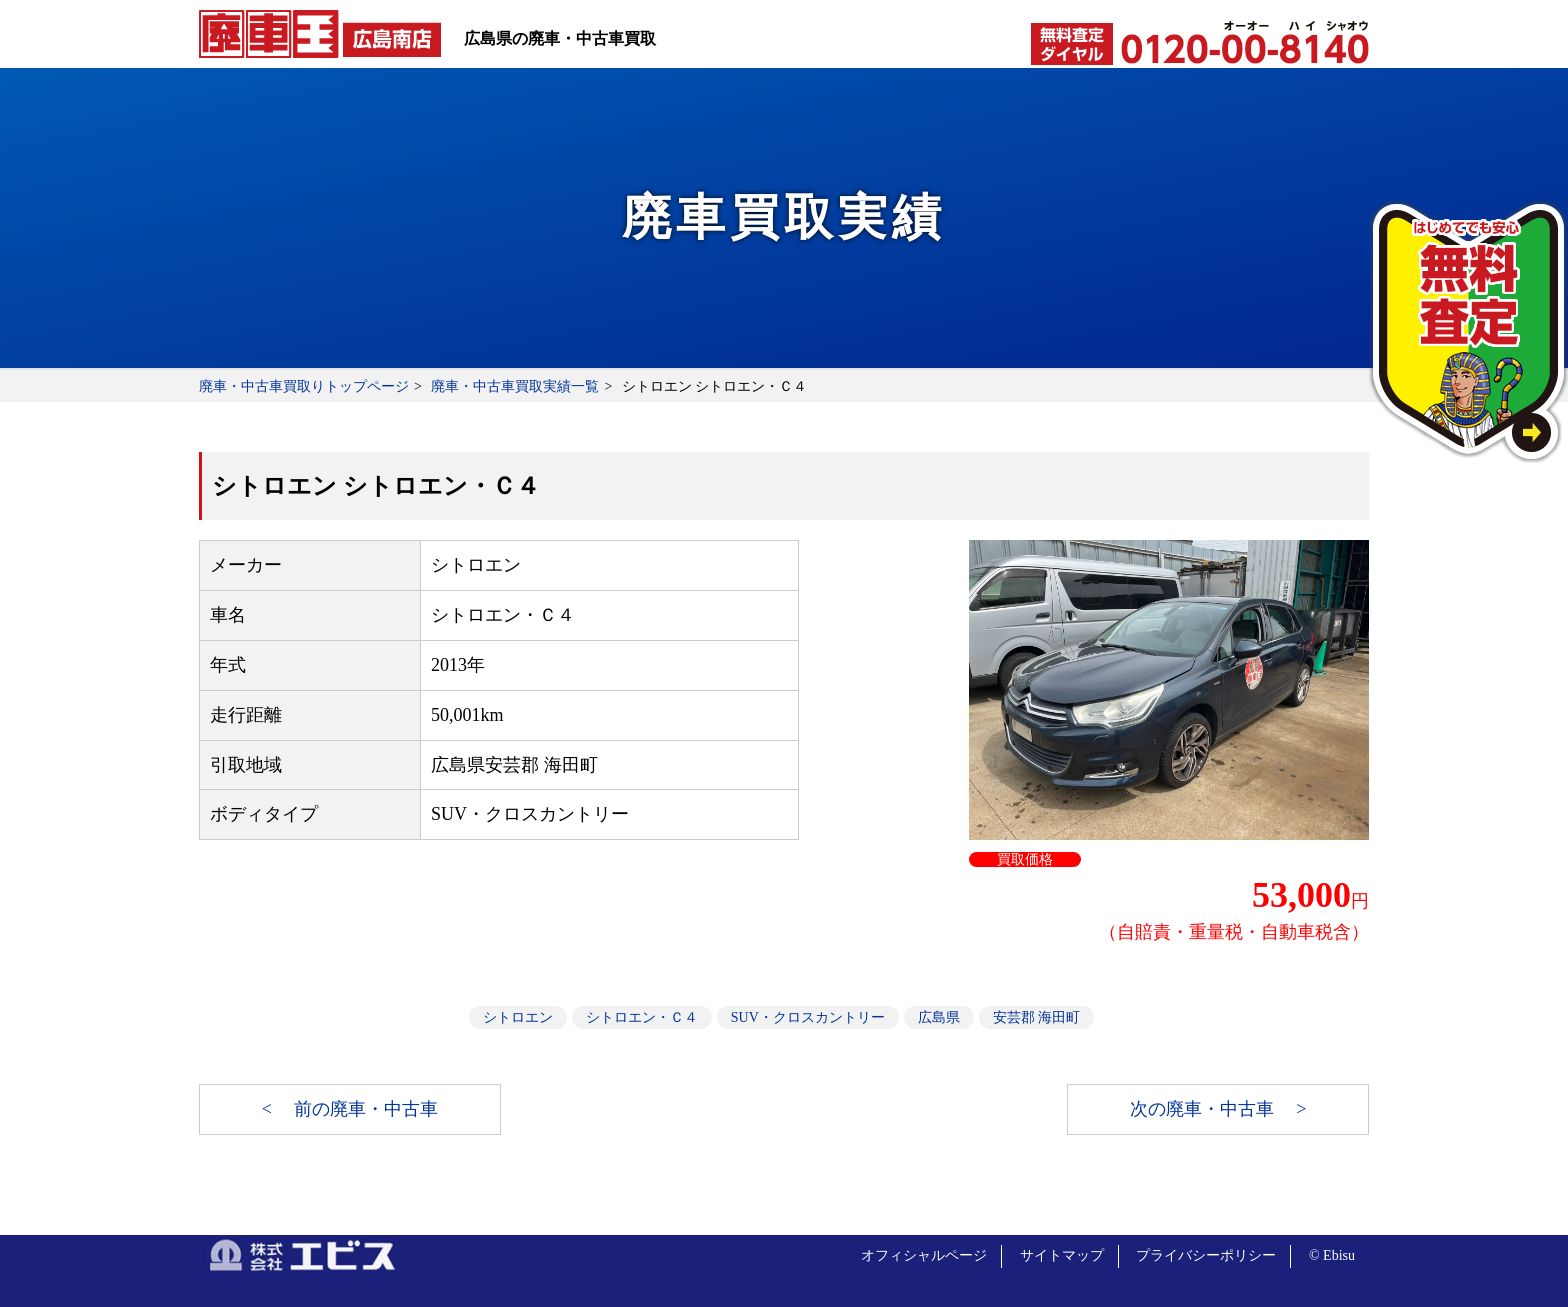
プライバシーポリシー (1206, 1255)
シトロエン (518, 1017)
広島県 (939, 1017)
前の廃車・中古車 (366, 1109)
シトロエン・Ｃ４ (642, 1017)
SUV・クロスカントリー (808, 1017)
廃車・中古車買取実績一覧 (515, 386)
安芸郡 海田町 (1037, 1017)
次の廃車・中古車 (1204, 1109)
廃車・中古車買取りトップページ (304, 386)
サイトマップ (1062, 1255)
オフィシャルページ (924, 1255)
